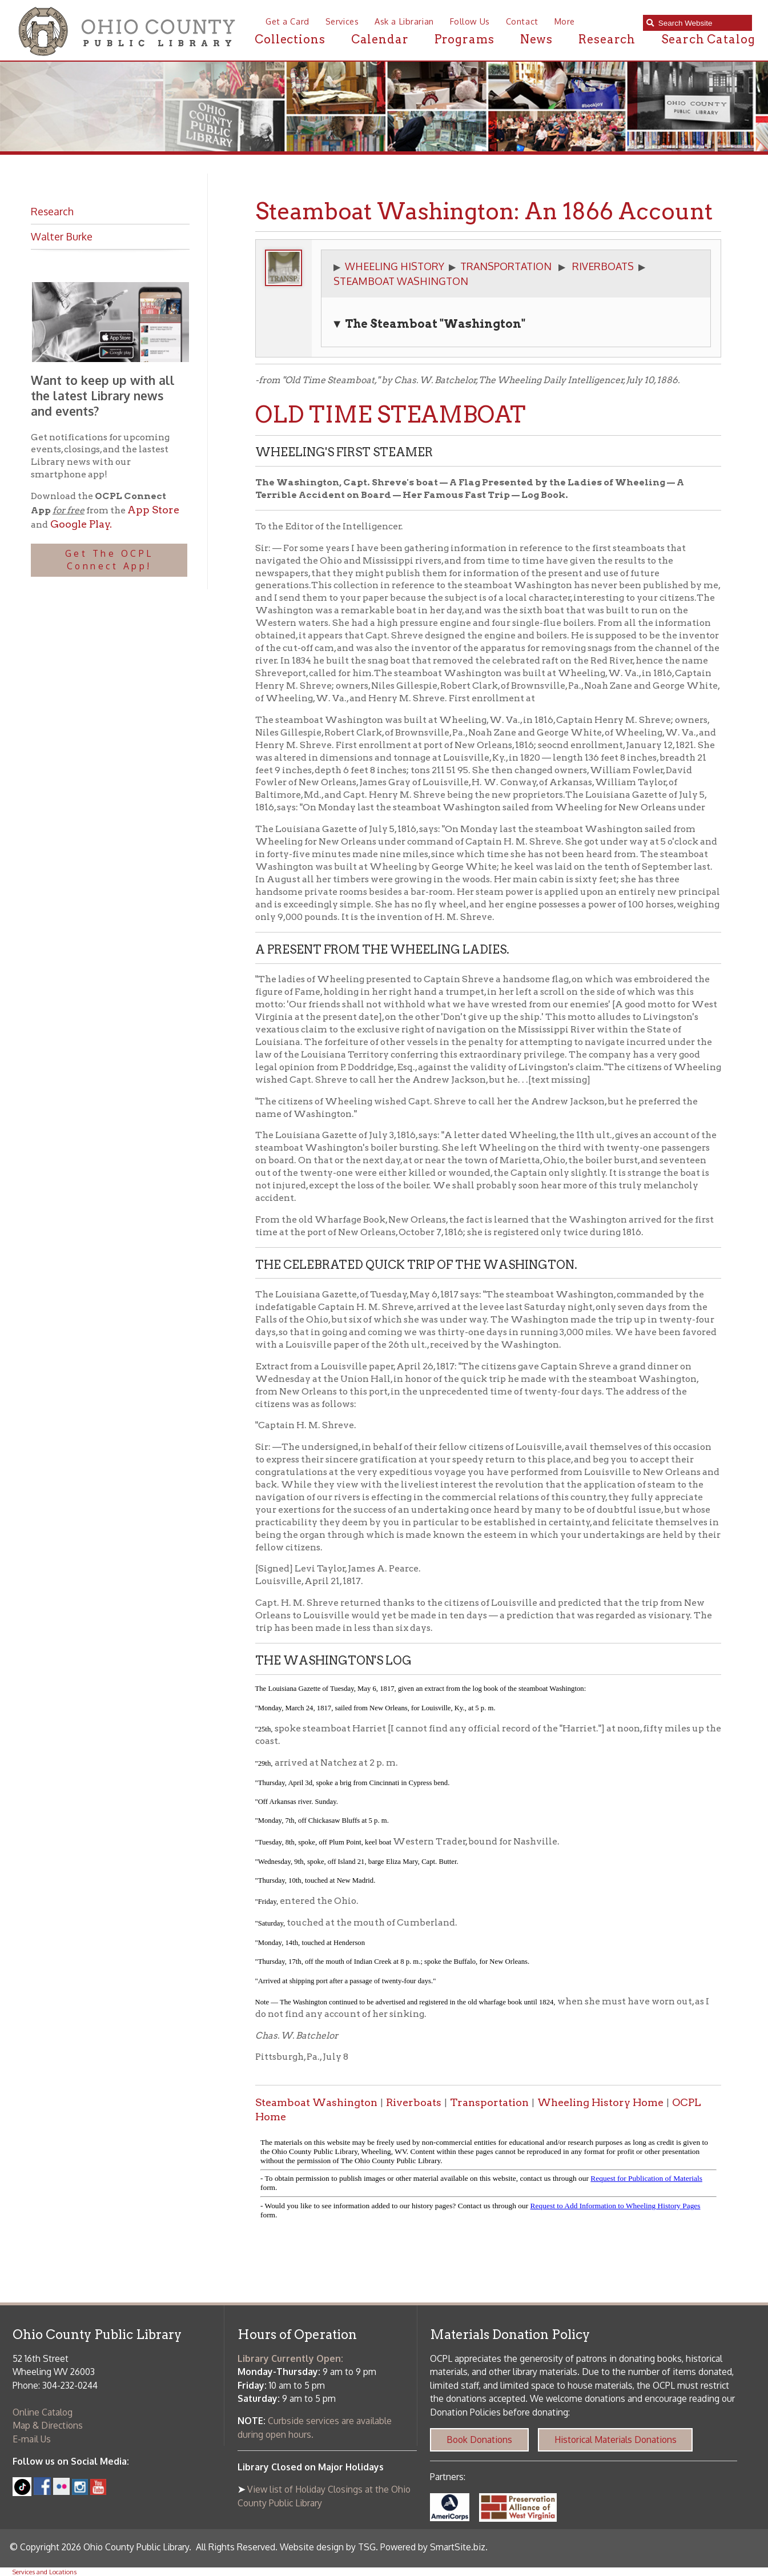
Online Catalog (43, 2412)
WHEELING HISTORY (394, 266)
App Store (153, 510)
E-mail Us (32, 2439)
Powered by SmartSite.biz (432, 2547)
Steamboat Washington (316, 2102)
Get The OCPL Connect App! (109, 560)
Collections (290, 39)
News (536, 39)
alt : (488, 2181)
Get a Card (287, 21)
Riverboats (413, 2102)
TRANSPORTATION (506, 266)
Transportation (489, 2102)
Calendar (380, 39)
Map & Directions (48, 2425)
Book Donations (479, 2439)
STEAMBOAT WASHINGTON (400, 281)
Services (342, 21)
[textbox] (702, 23)
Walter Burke (62, 236)
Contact (522, 21)
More (564, 21)
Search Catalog (708, 39)
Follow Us (470, 21)
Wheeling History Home (600, 2102)
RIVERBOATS (603, 266)
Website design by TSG (328, 2547)
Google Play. (80, 524)
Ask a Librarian (404, 21)
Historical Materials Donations (615, 2439)
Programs (464, 39)
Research (607, 39)
